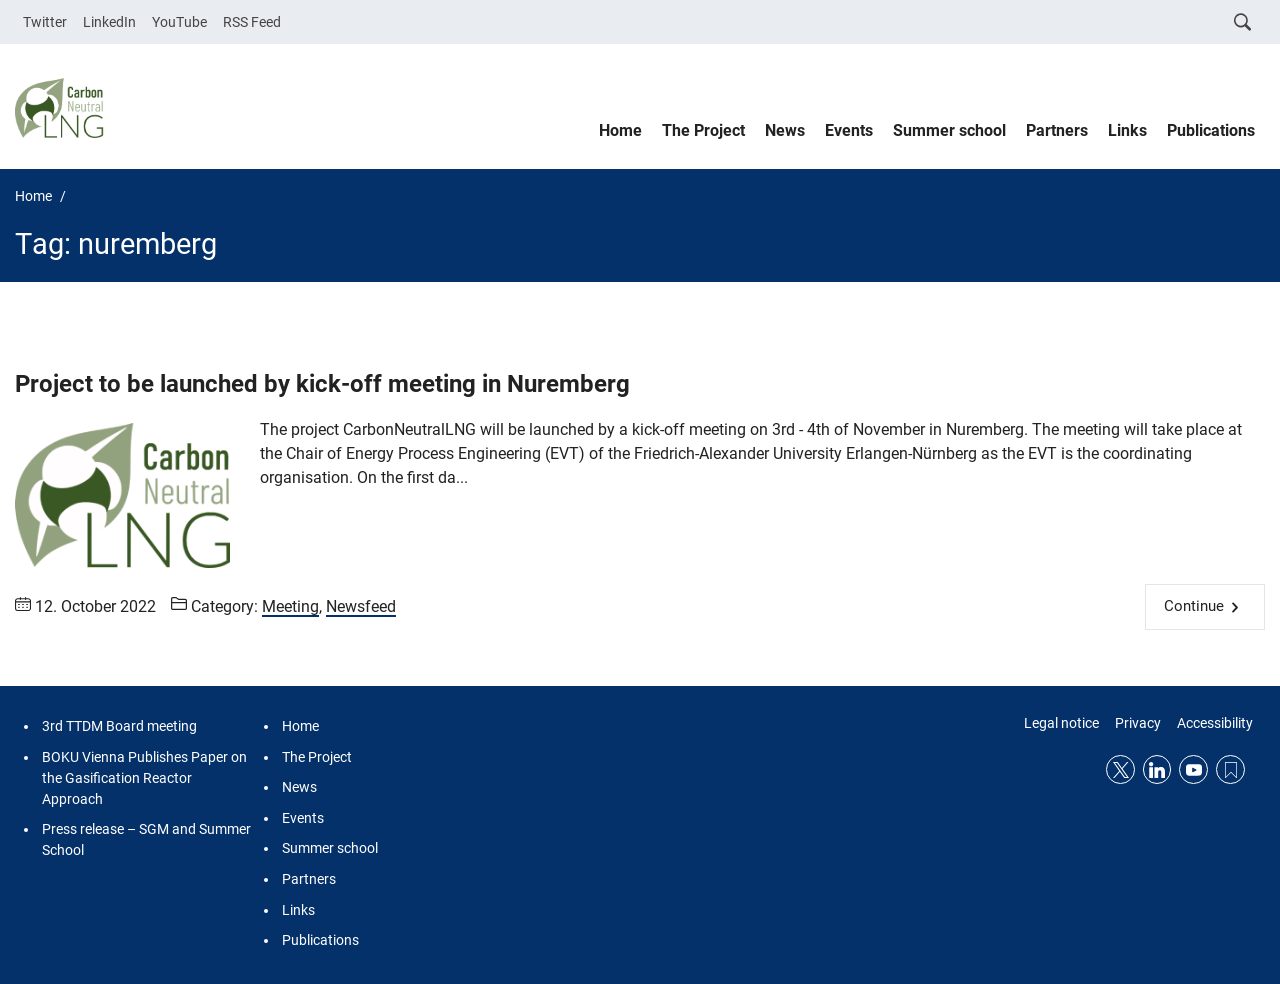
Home (620, 130)
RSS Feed (252, 22)
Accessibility (1215, 723)
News (785, 130)
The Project (703, 130)
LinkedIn (109, 22)
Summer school (949, 130)
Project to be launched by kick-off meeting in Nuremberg (322, 384)
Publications (1211, 130)
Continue (1194, 606)
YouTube (179, 22)
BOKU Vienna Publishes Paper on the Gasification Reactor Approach (144, 778)
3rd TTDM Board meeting (119, 726)
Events (849, 130)
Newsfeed (361, 606)
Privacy (1138, 723)
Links (1127, 130)
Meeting (290, 606)
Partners (1057, 130)
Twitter (45, 22)
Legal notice (1061, 723)
